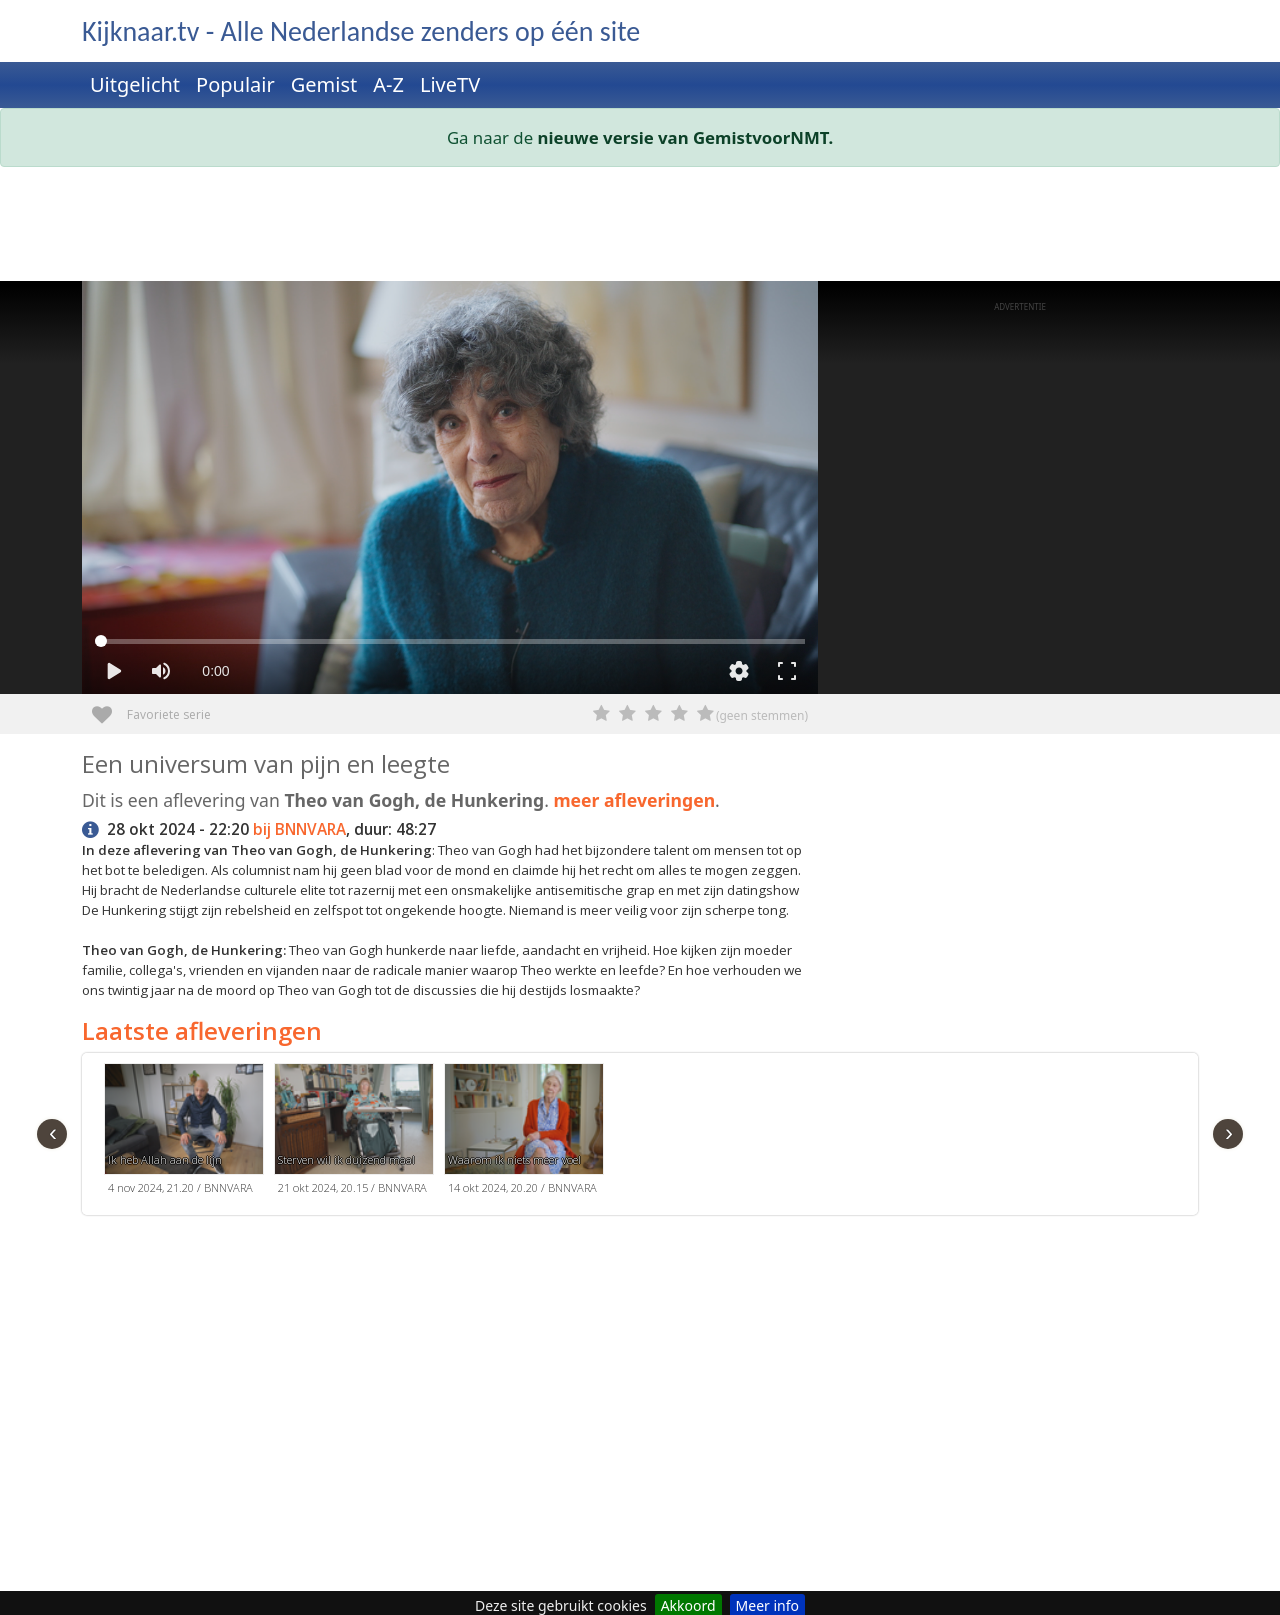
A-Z (388, 84)
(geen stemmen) (762, 715)
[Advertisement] (640, 228)
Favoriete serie (109, 707)
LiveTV (450, 84)
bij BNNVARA (299, 829)
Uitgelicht (135, 84)
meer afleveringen (634, 800)
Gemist (324, 84)
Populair (235, 84)
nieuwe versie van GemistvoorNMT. (686, 137)
